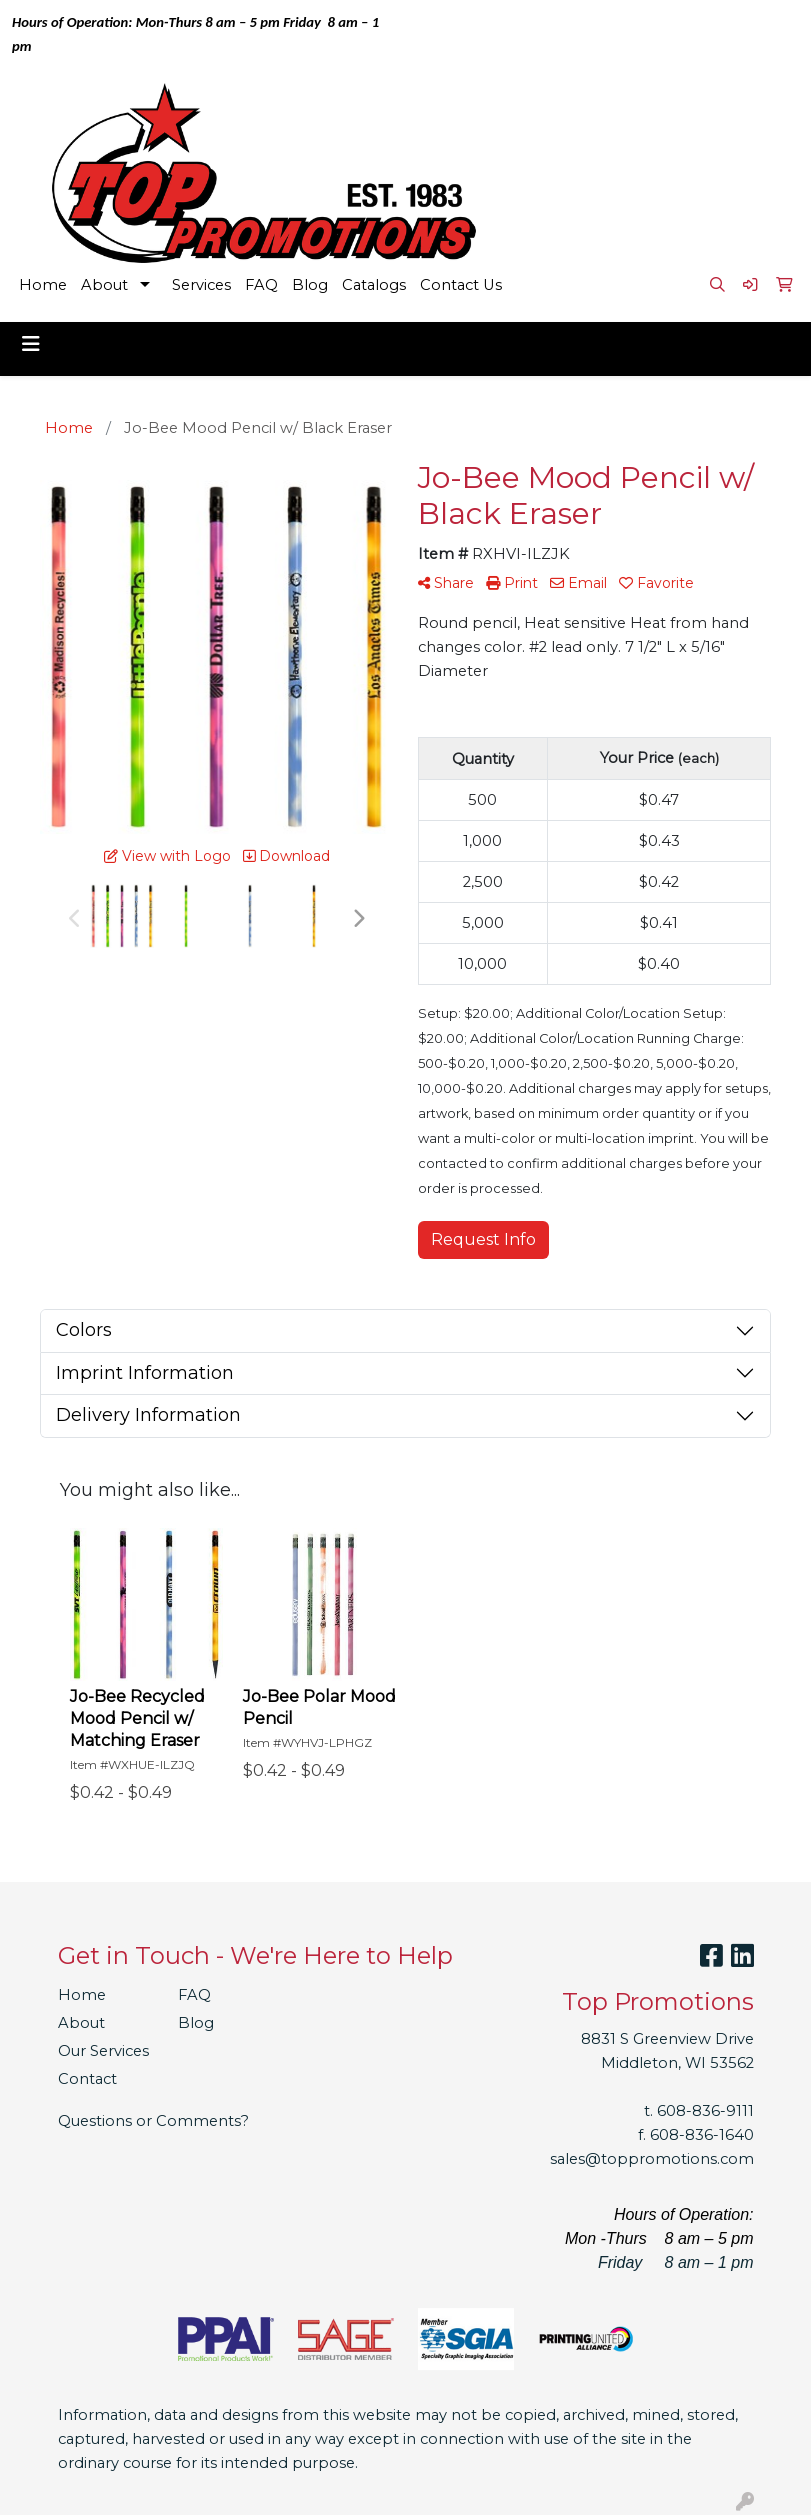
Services (201, 285)
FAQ (261, 285)
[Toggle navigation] (31, 344)
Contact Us (461, 285)
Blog (310, 285)
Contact (87, 2079)
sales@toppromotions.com (652, 2159)
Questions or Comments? (153, 2121)
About (104, 285)
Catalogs (374, 285)
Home (43, 285)
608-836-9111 (705, 2111)
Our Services (103, 2051)
